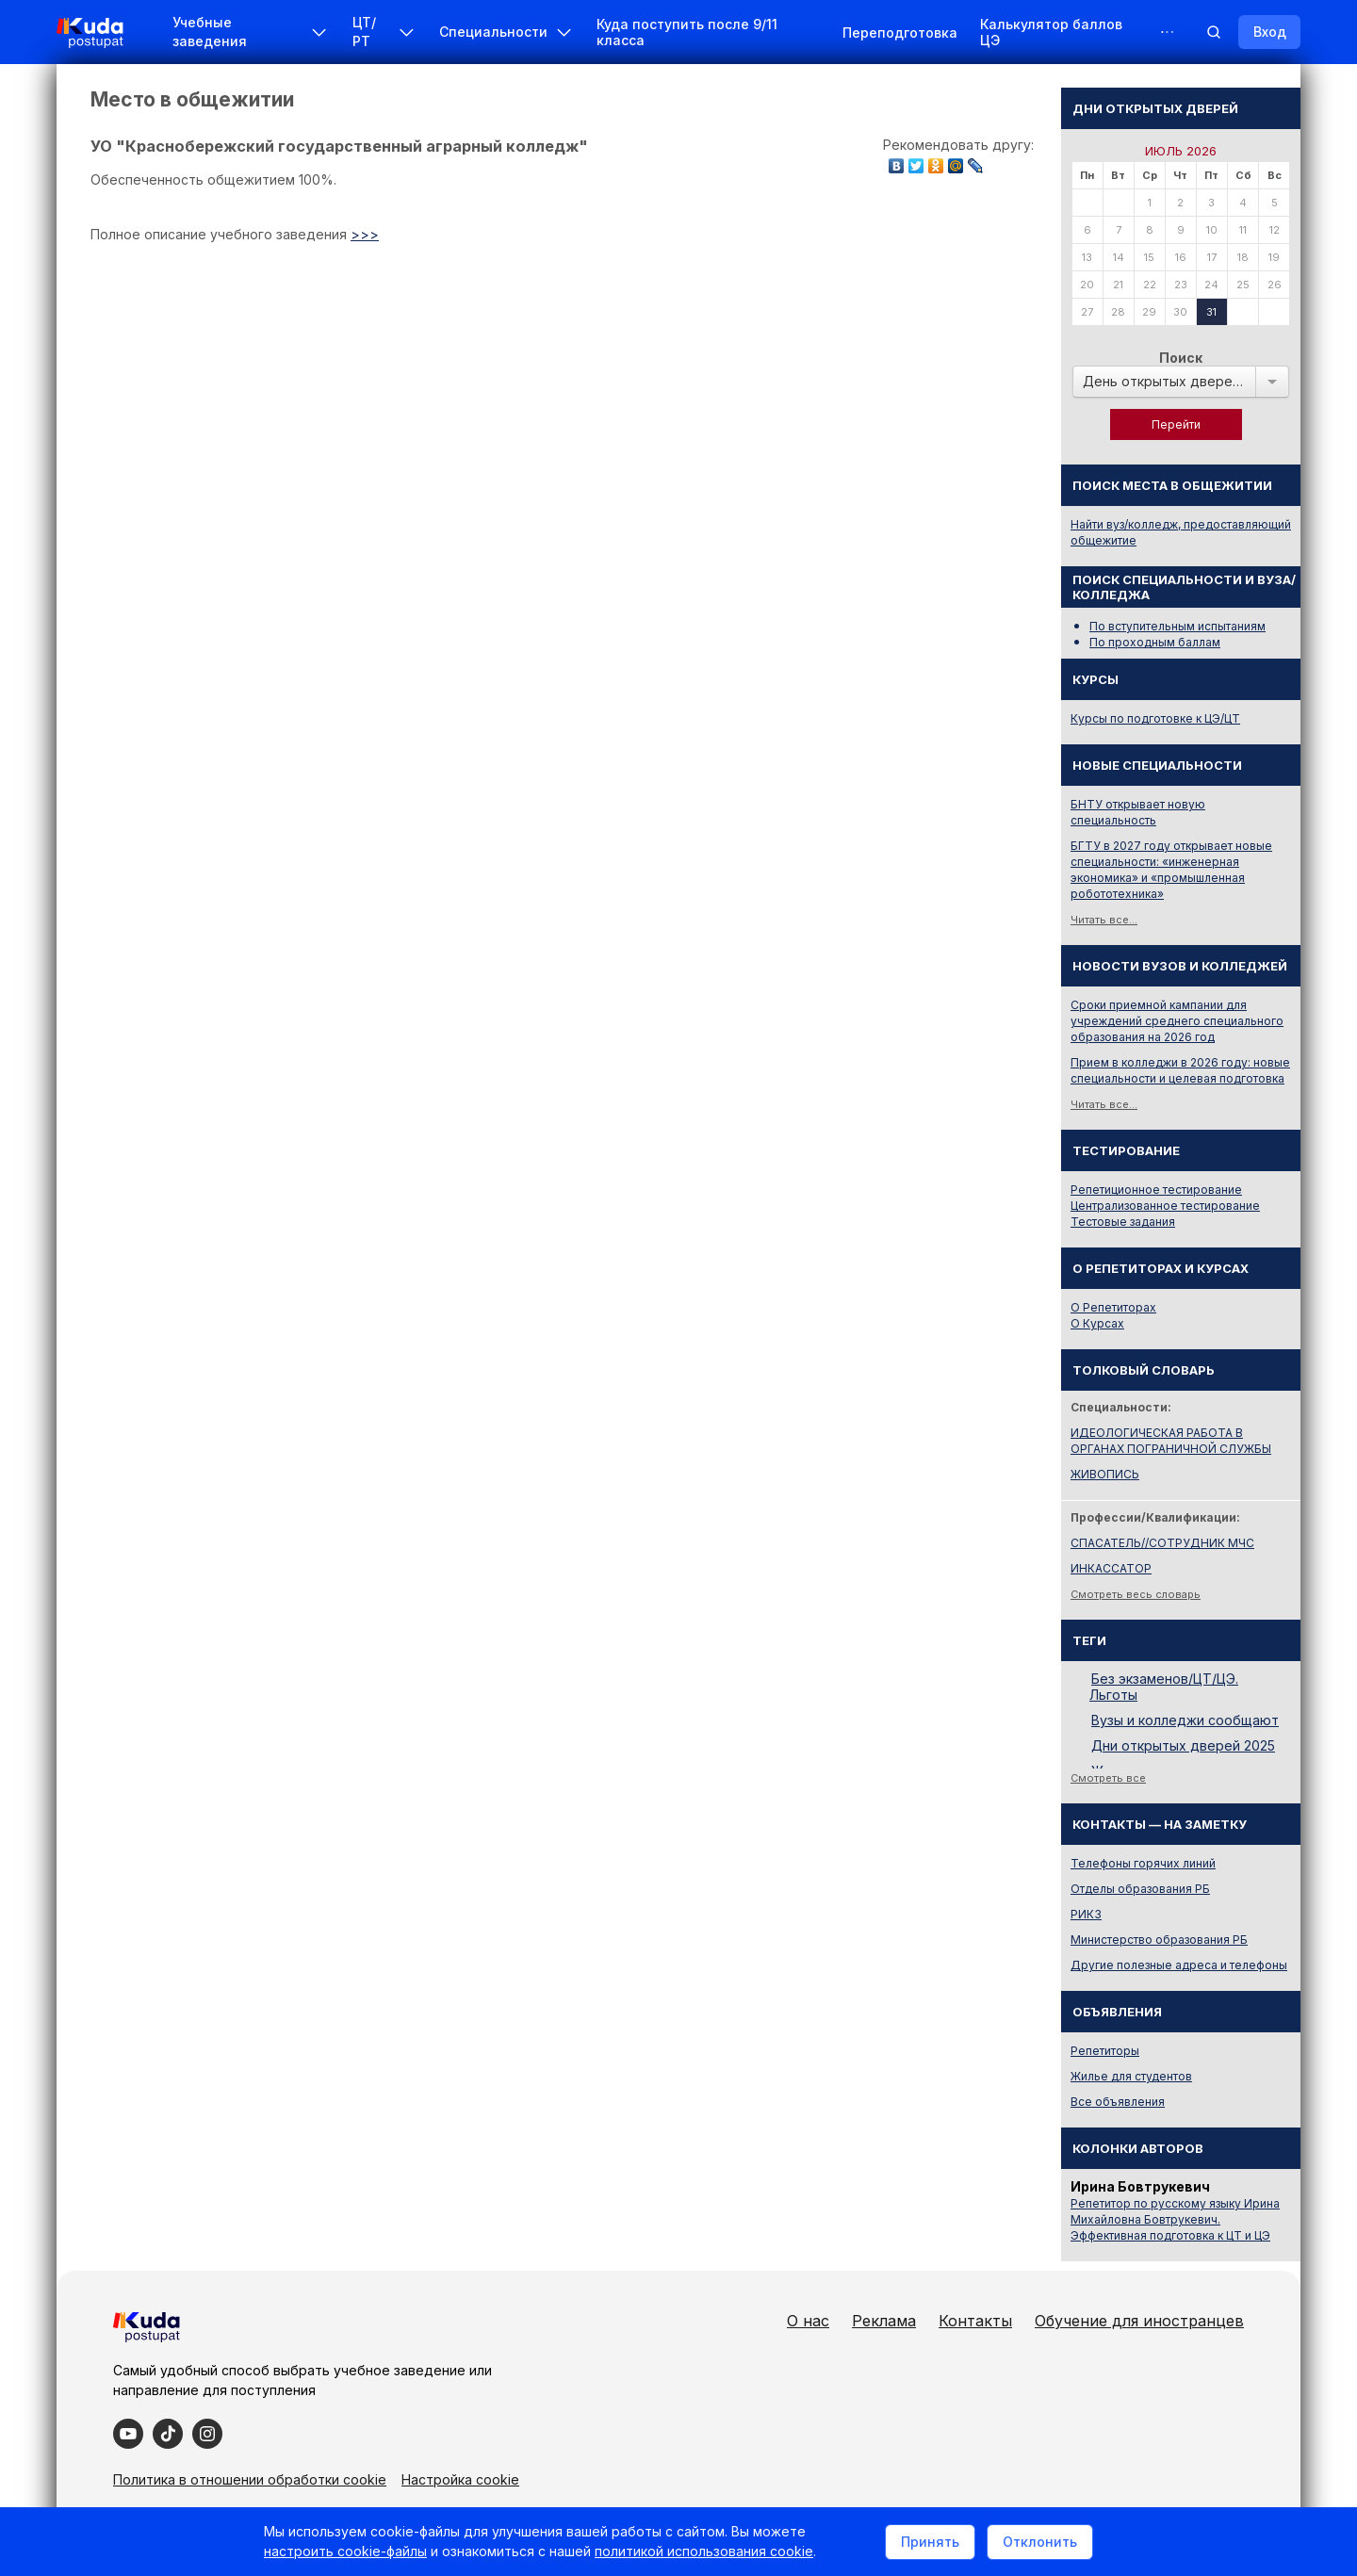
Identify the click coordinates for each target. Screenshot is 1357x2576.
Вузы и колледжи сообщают (1185, 1720)
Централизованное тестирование (1165, 1205)
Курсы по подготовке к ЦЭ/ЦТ (1155, 718)
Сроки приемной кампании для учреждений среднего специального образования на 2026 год (1177, 1021)
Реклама (884, 2320)
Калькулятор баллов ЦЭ (1051, 32)
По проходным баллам (1154, 642)
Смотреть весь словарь (1136, 1594)
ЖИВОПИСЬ (1105, 1474)
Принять (930, 2542)
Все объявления (1118, 2102)
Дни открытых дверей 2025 (1183, 1745)
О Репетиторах (1113, 1307)
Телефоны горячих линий (1143, 1863)
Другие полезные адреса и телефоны (1179, 1965)
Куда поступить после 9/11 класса (687, 32)
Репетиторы (1105, 2051)
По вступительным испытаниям (1177, 626)
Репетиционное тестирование (1156, 1189)
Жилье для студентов (1131, 2076)
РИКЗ (1086, 1914)
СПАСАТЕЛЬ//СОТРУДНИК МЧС (1162, 1543)
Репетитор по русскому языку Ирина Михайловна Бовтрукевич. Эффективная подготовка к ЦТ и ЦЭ (1175, 2219)
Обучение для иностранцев (1139, 2320)
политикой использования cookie (704, 2551)
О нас (808, 2320)
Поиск (1180, 358)
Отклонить (1040, 2542)
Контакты (975, 2320)
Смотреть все (1108, 1778)
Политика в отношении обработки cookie (249, 2479)
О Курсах (1097, 1323)
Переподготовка (899, 32)
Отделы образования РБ (1140, 1889)
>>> (365, 234)
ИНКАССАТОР (1111, 1568)
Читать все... (1104, 919)
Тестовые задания (1123, 1222)
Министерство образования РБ (1159, 1939)
